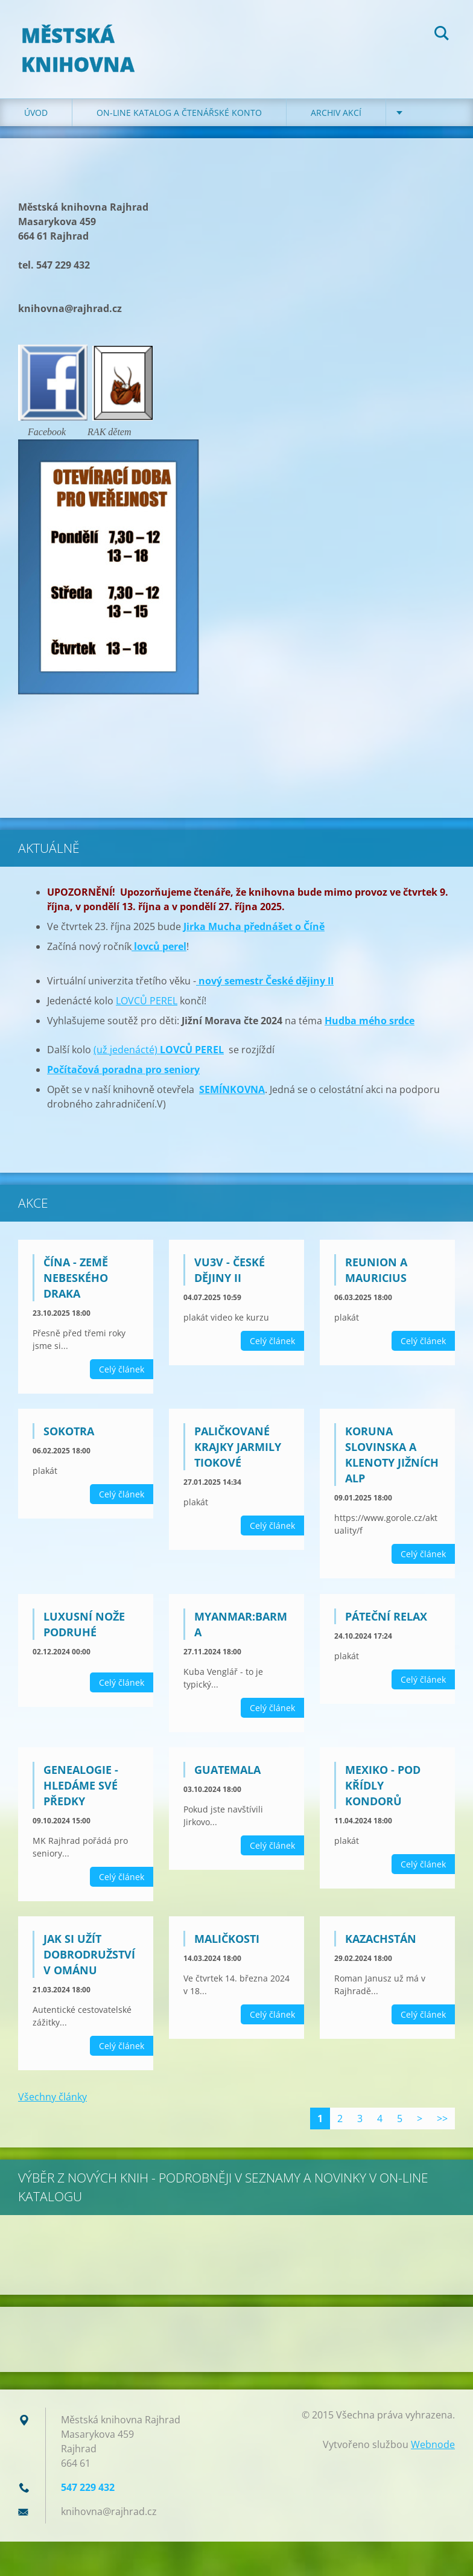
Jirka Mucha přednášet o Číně (254, 934)
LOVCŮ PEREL (146, 1008)
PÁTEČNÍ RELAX (386, 1623)
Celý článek (121, 1377)
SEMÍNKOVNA (232, 1097)
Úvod (36, 120)
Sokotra (68, 1439)
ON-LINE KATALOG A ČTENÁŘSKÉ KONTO (179, 120)
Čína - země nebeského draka (75, 1286)
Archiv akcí (336, 120)
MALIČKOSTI (226, 1946)
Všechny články (52, 2104)
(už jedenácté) (159, 1057)
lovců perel (159, 954)
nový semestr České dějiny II (265, 988)
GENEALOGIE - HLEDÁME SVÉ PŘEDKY (80, 1793)
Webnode (433, 2451)
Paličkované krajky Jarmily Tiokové (237, 1455)
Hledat (441, 35)
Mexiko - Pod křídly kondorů (383, 1793)
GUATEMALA (227, 1777)
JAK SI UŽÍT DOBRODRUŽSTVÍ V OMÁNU (89, 1962)
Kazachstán (380, 1946)
